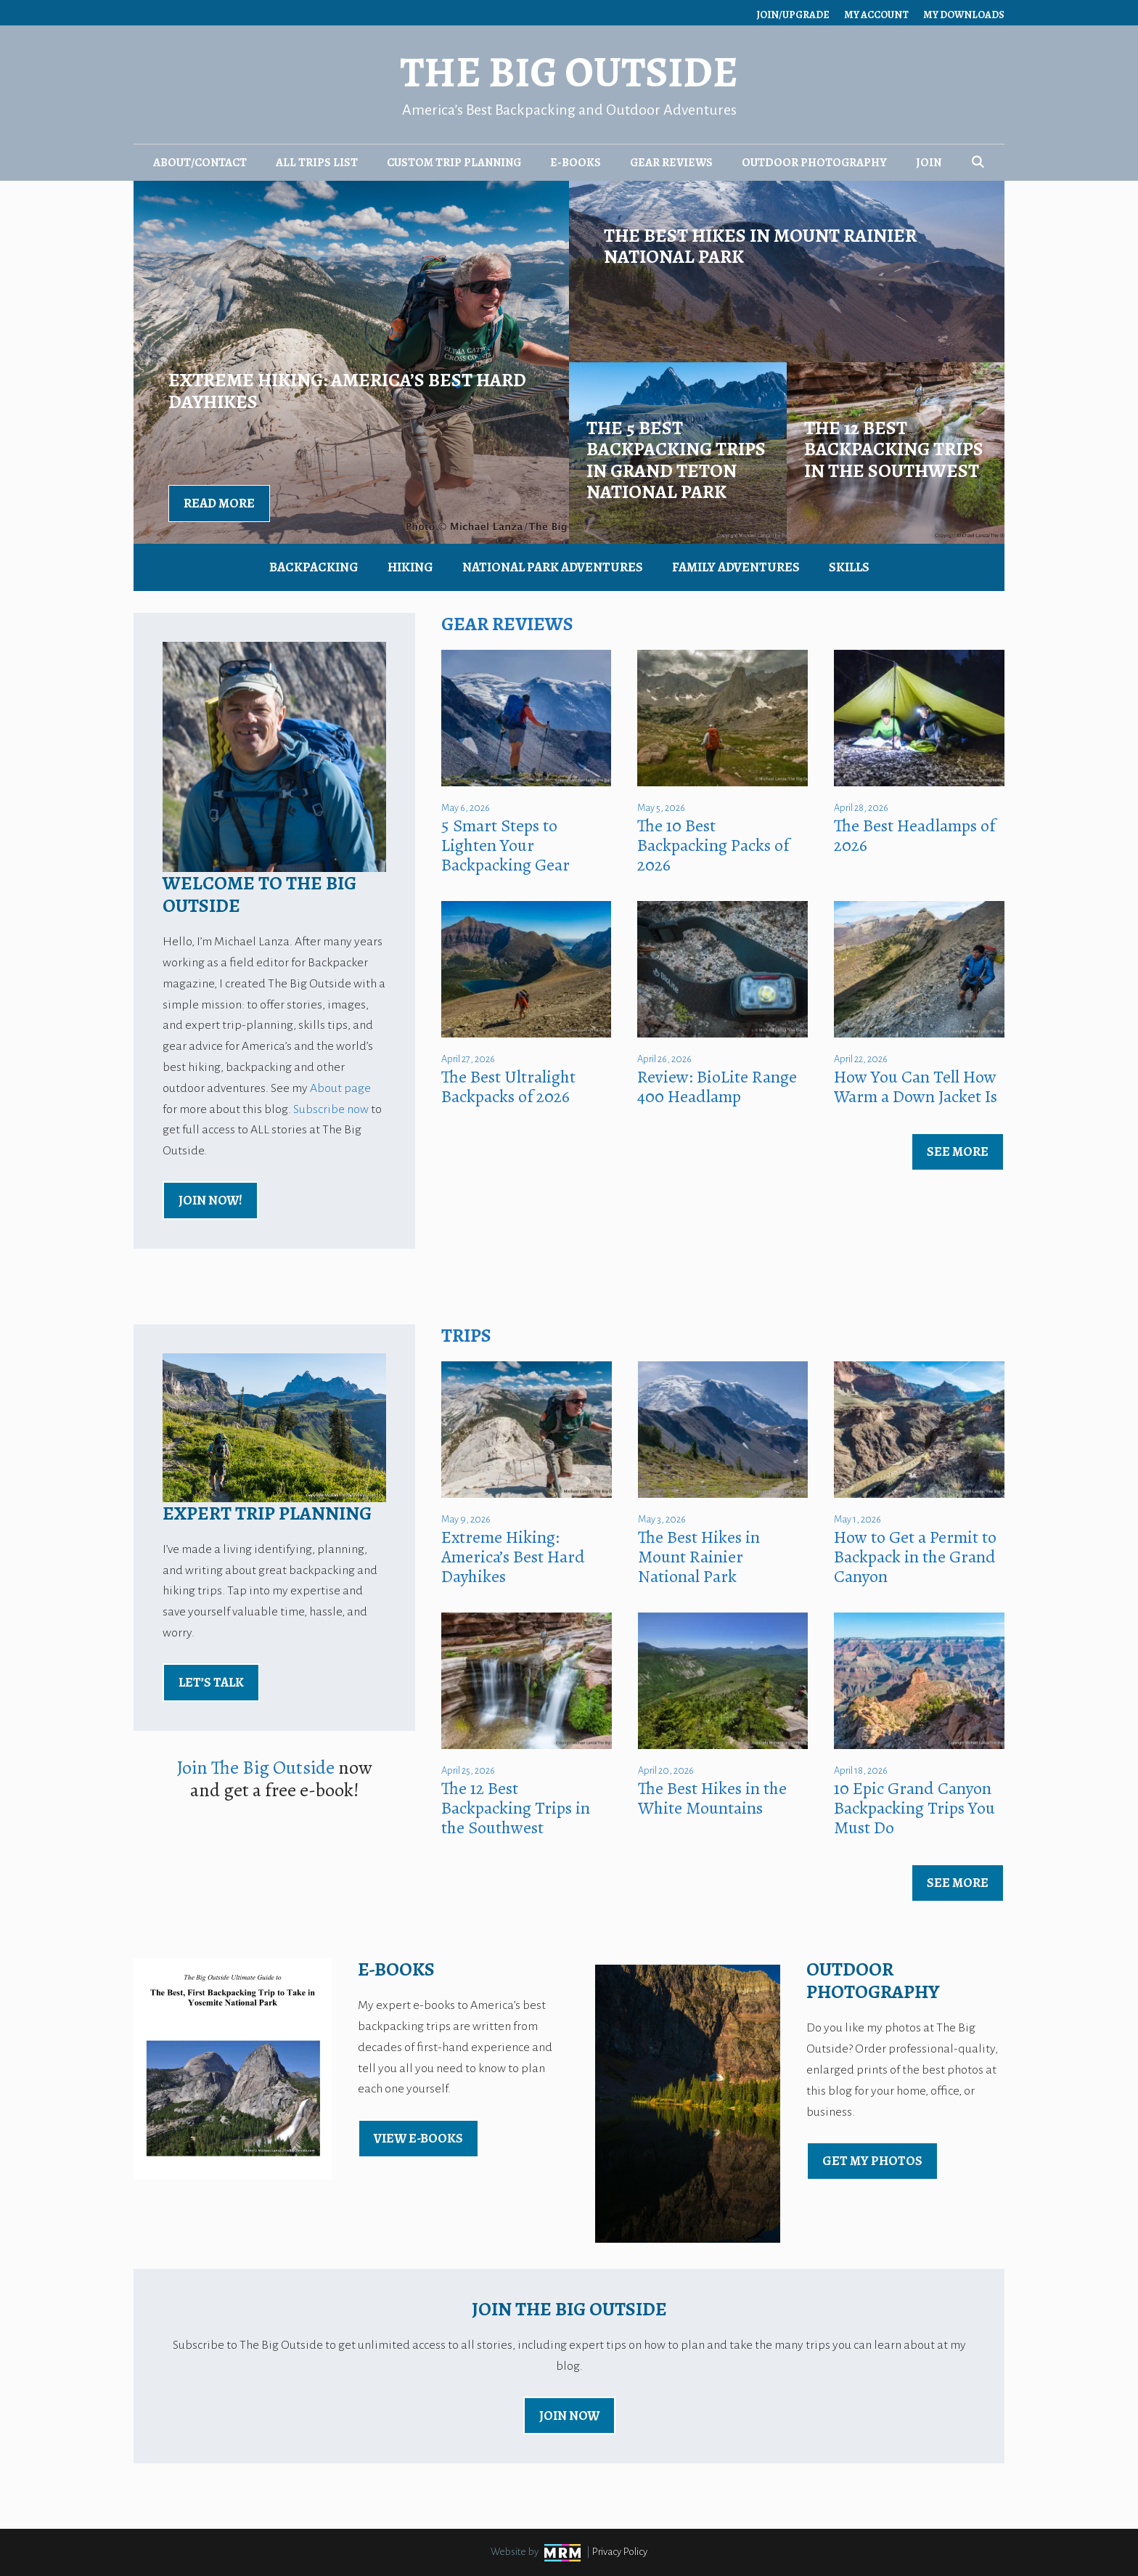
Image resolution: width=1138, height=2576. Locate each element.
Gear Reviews (671, 163)
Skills (849, 567)
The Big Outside (569, 72)
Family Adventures (736, 567)
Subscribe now (331, 1109)
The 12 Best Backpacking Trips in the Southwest (515, 1808)
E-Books (575, 163)
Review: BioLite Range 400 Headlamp (717, 1086)
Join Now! (210, 1200)
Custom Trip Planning (454, 163)
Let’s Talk (211, 1682)
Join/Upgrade (793, 15)
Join (928, 163)
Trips (466, 1335)
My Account (876, 15)
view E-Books (418, 2138)
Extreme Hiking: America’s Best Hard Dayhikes (513, 1556)
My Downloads (963, 15)
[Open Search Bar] (978, 162)
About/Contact (200, 163)
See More (957, 1151)
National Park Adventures (552, 567)
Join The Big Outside (256, 1767)
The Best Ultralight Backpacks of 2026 (508, 1086)
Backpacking (314, 567)
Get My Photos (872, 2160)
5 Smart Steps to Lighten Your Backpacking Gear (505, 845)
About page (340, 1088)
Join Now (569, 2415)
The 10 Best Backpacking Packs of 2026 (713, 845)
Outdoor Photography (814, 163)
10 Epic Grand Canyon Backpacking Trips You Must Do (914, 1808)
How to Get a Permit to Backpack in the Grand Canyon (915, 1556)
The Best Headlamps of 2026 (914, 835)
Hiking (410, 567)
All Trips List (317, 163)
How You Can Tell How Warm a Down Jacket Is (915, 1086)
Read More (219, 503)
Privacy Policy (619, 2551)
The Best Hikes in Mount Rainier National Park (699, 1556)
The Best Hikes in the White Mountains (712, 1798)
